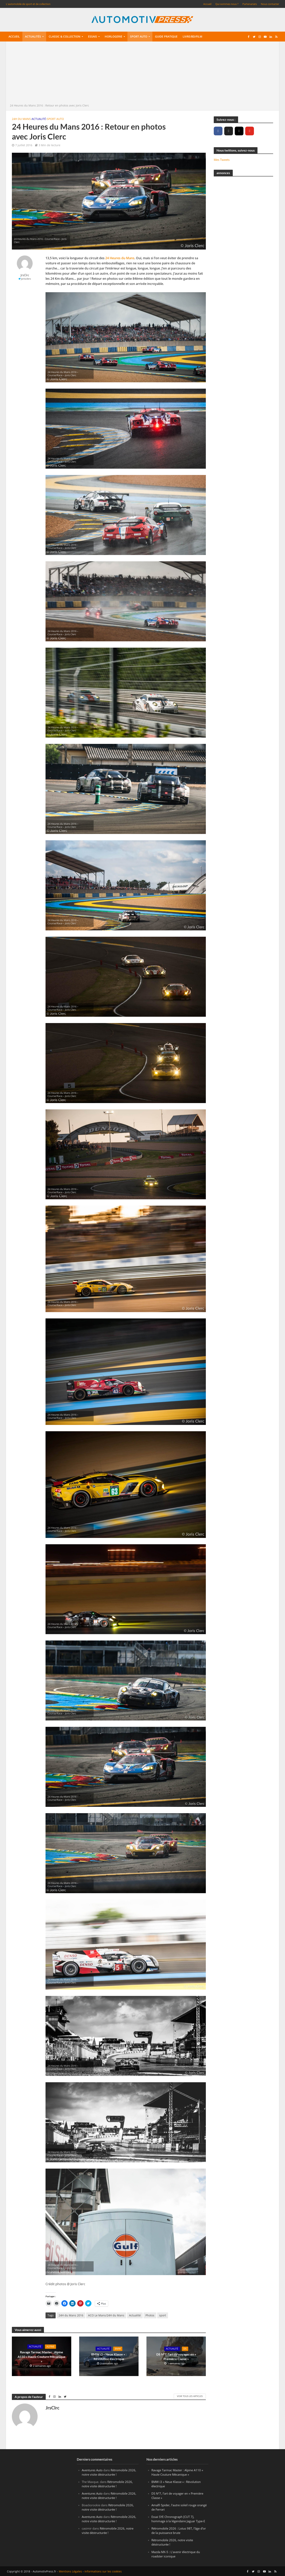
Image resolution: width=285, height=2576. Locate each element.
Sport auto (138, 36)
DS (185, 2348)
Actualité (39, 119)
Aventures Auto (92, 2470)
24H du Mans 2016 (71, 2315)
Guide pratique (166, 36)
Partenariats (249, 4)
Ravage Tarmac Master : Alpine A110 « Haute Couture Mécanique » (42, 2356)
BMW (118, 2348)
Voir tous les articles (190, 2396)
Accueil (207, 4)
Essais (92, 36)
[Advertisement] (142, 73)
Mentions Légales (70, 2571)
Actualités (33, 36)
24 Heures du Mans (119, 258)
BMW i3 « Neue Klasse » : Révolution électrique (108, 2356)
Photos (149, 2315)
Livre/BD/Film (192, 36)
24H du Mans (21, 119)
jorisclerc (26, 278)
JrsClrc (25, 275)
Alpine (50, 2346)
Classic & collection (64, 36)
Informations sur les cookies (103, 2571)
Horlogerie (113, 36)
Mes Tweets (222, 160)
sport (162, 2315)
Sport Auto (55, 119)
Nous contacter (270, 4)
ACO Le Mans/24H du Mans (106, 2315)
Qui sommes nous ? (226, 4)
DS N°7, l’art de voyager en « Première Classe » (176, 2356)
